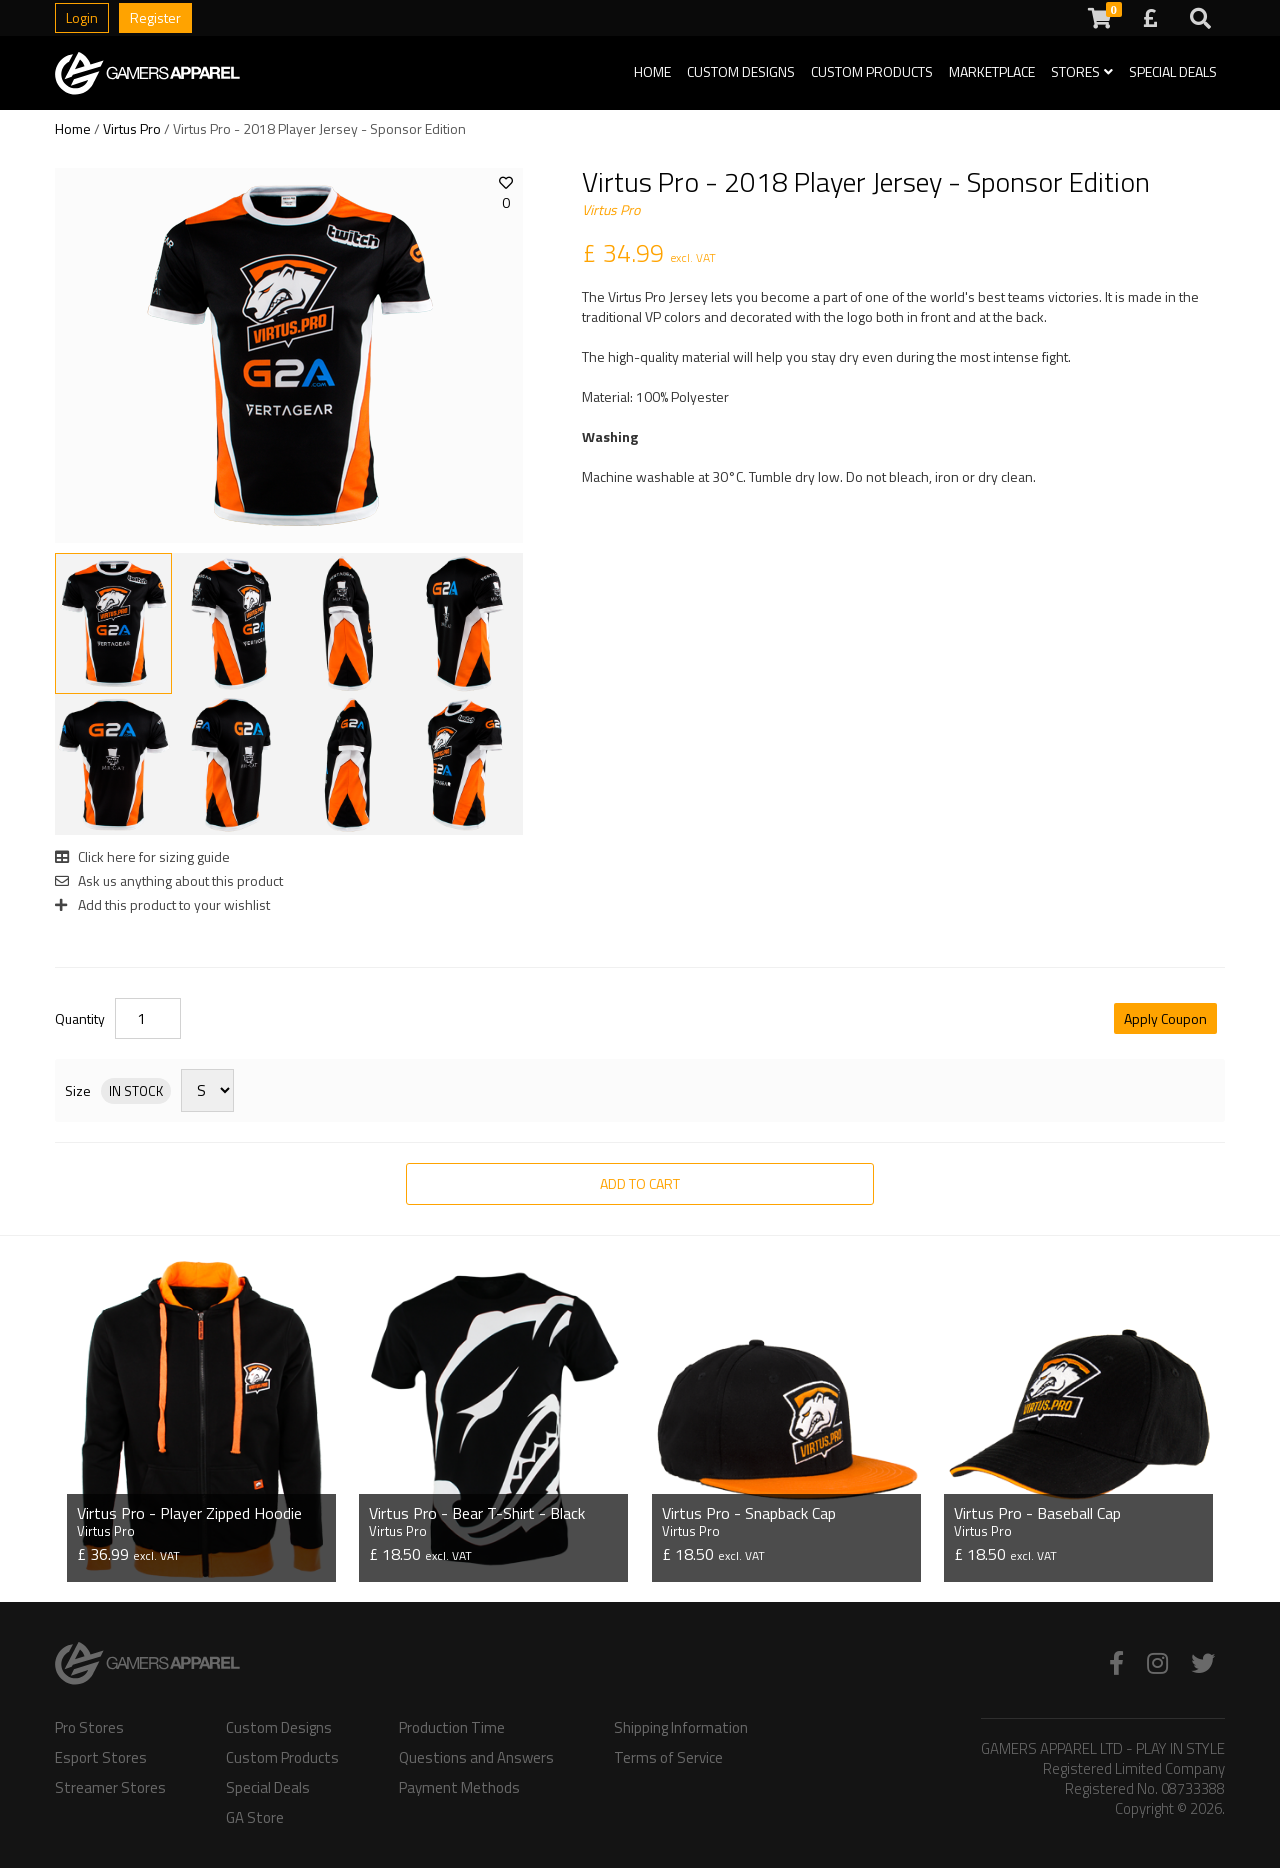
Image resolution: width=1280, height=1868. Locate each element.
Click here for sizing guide (142, 856)
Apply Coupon (1165, 1018)
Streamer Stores (110, 1788)
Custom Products (872, 71)
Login (82, 17)
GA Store (255, 1818)
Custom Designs (741, 71)
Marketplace (992, 71)
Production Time (452, 1728)
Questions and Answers (476, 1758)
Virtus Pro (132, 128)
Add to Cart (640, 1183)
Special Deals (1173, 71)
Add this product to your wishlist (162, 904)
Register (155, 17)
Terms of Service (668, 1758)
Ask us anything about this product (169, 880)
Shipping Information (681, 1728)
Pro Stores (89, 1728)
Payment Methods (459, 1788)
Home (652, 71)
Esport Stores (101, 1758)
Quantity (80, 1019)
